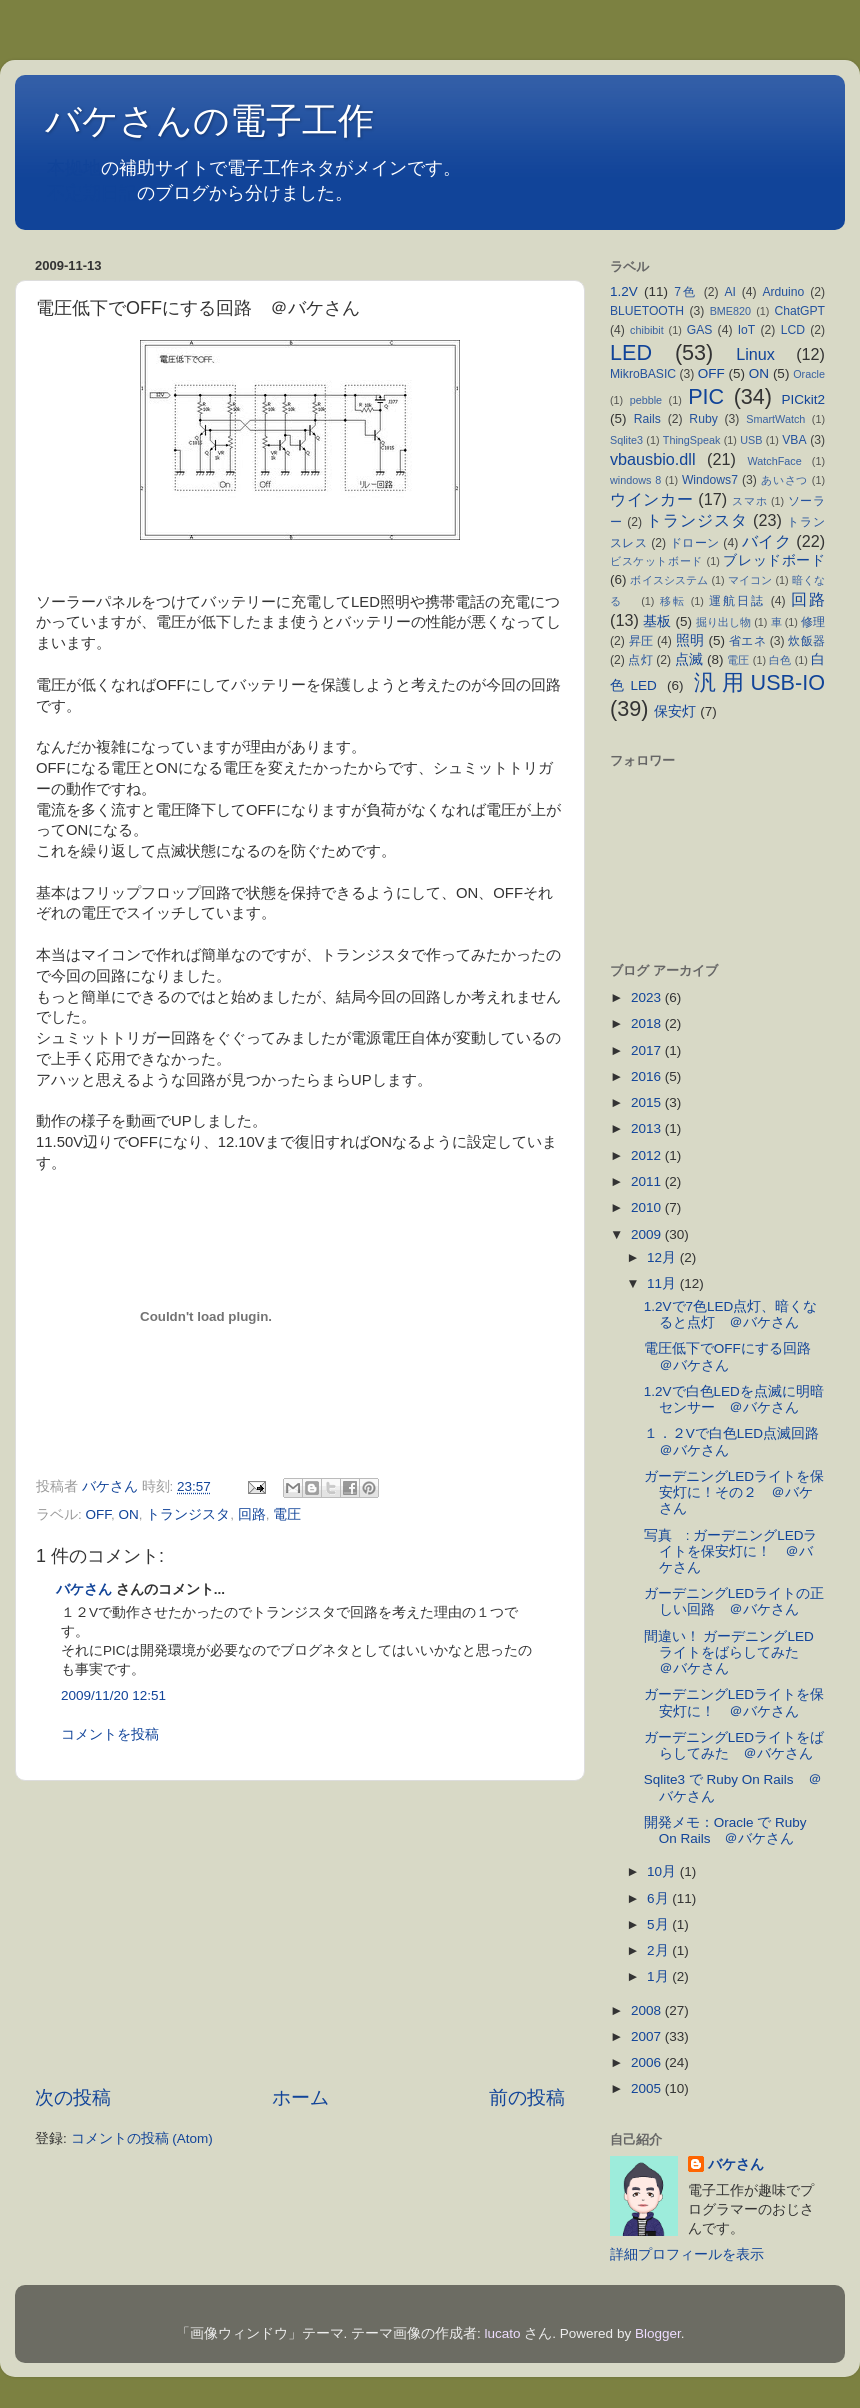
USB (751, 440)
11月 (663, 1283)
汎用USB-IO (759, 682)
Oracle (809, 374)
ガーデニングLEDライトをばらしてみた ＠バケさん (734, 1745)
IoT (747, 330)
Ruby (703, 419)
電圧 (287, 1514)
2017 (648, 1050)
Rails (647, 419)
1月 (659, 1976)
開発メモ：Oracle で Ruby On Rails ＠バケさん (725, 1830)
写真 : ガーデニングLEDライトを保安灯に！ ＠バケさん (731, 1551)
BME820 (730, 311)
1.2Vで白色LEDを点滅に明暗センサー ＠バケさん (734, 1399)
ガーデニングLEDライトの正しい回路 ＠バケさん (734, 1601)
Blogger (658, 2333)
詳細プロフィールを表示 (687, 2254)
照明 (690, 640)
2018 (648, 1023)
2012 (648, 1155)
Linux (755, 354)
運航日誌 (737, 601)
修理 (813, 622)
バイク (766, 541)
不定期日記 (92, 193)
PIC (706, 396)
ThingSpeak (692, 440)
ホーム (300, 2097)
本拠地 (74, 168)
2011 (648, 1181)
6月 (659, 1898)
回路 (252, 1514)
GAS (700, 330)
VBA (794, 440)
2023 (648, 997)
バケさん (84, 1589)
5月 (659, 1924)
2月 (659, 1950)
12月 (663, 1257)
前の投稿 (527, 2097)
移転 (673, 601)
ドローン (695, 543)
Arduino (783, 292)
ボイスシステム (669, 580)
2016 (648, 1076)
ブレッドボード (774, 560)
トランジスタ (188, 1514)
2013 (648, 1128)
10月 (663, 1871)
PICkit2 (804, 399)
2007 (648, 2036)
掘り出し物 (723, 622)
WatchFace (775, 461)
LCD (793, 330)
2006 (648, 2062)
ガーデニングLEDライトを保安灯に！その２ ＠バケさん (734, 1492)
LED (631, 352)
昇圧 (641, 641)
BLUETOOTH (647, 311)
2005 (648, 2088)
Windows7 (710, 480)
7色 (686, 292)
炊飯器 (806, 641)
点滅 (689, 659)
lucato (503, 2333)
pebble (646, 400)
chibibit (647, 330)
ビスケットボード (656, 561)
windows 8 (635, 480)
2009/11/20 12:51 (113, 1695)
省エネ (747, 641)
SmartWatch (775, 419)
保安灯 (675, 711)
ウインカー (651, 499)
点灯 (640, 660)
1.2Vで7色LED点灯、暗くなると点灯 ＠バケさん (731, 1314)
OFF (99, 1514)
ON (129, 1514)
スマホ (749, 501)
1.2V (624, 291)
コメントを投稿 (110, 1734)
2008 (648, 2010)
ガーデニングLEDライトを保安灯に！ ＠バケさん (734, 1702)
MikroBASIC (643, 374)
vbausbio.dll (653, 459)
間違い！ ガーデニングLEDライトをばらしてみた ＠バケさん (729, 1652)
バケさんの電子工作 (227, 120)
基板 (657, 621)
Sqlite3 (626, 440)
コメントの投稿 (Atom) (142, 2138)
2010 (648, 1207)
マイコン (750, 580)
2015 (648, 1102)
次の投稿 (73, 2097)
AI (729, 292)
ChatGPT (799, 311)
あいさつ (784, 480)
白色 (780, 660)
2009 (648, 1234)
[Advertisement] (300, 1933)
